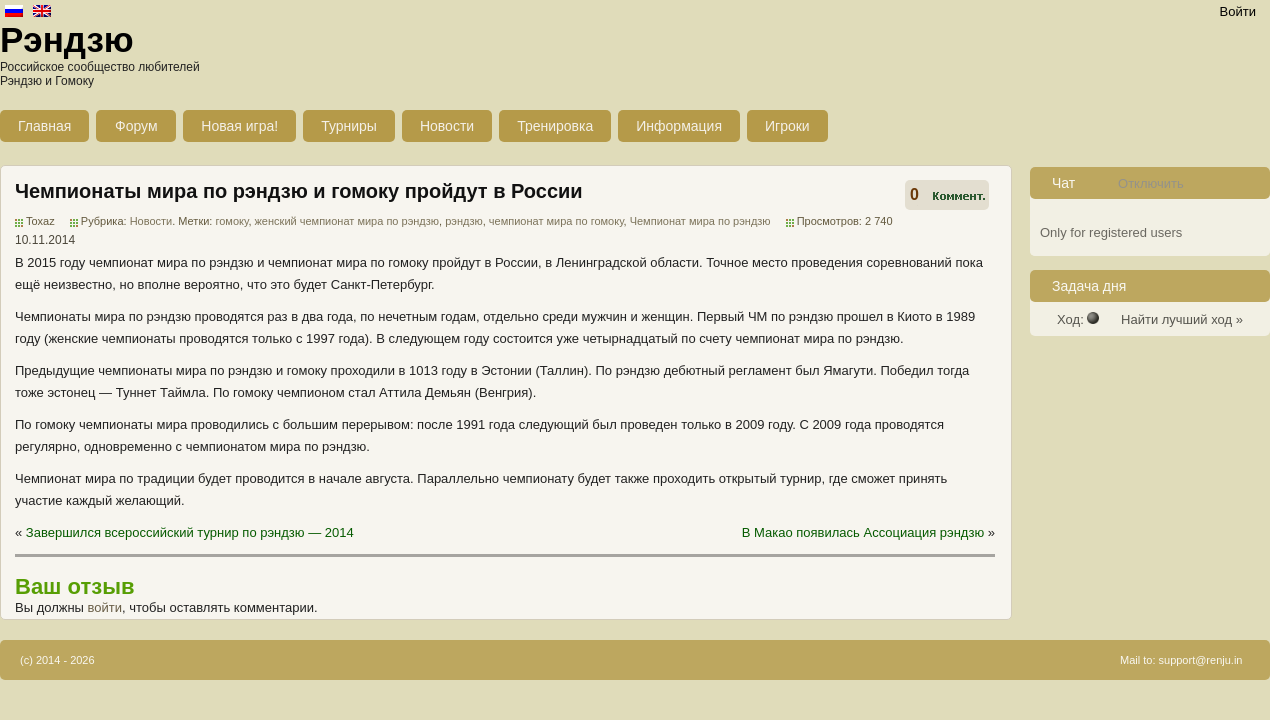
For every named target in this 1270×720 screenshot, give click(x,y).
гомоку (231, 221)
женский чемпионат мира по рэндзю (347, 221)
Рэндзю (67, 39)
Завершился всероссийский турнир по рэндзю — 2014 (190, 532)
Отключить (1151, 183)
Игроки (787, 126)
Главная (44, 126)
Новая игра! (239, 126)
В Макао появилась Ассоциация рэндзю (863, 532)
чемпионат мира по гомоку (556, 221)
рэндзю (464, 221)
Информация (679, 126)
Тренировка (555, 126)
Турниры (349, 126)
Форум (136, 126)
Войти (1238, 11)
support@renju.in (1201, 660)
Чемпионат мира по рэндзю (700, 221)
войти (105, 607)
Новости (447, 126)
